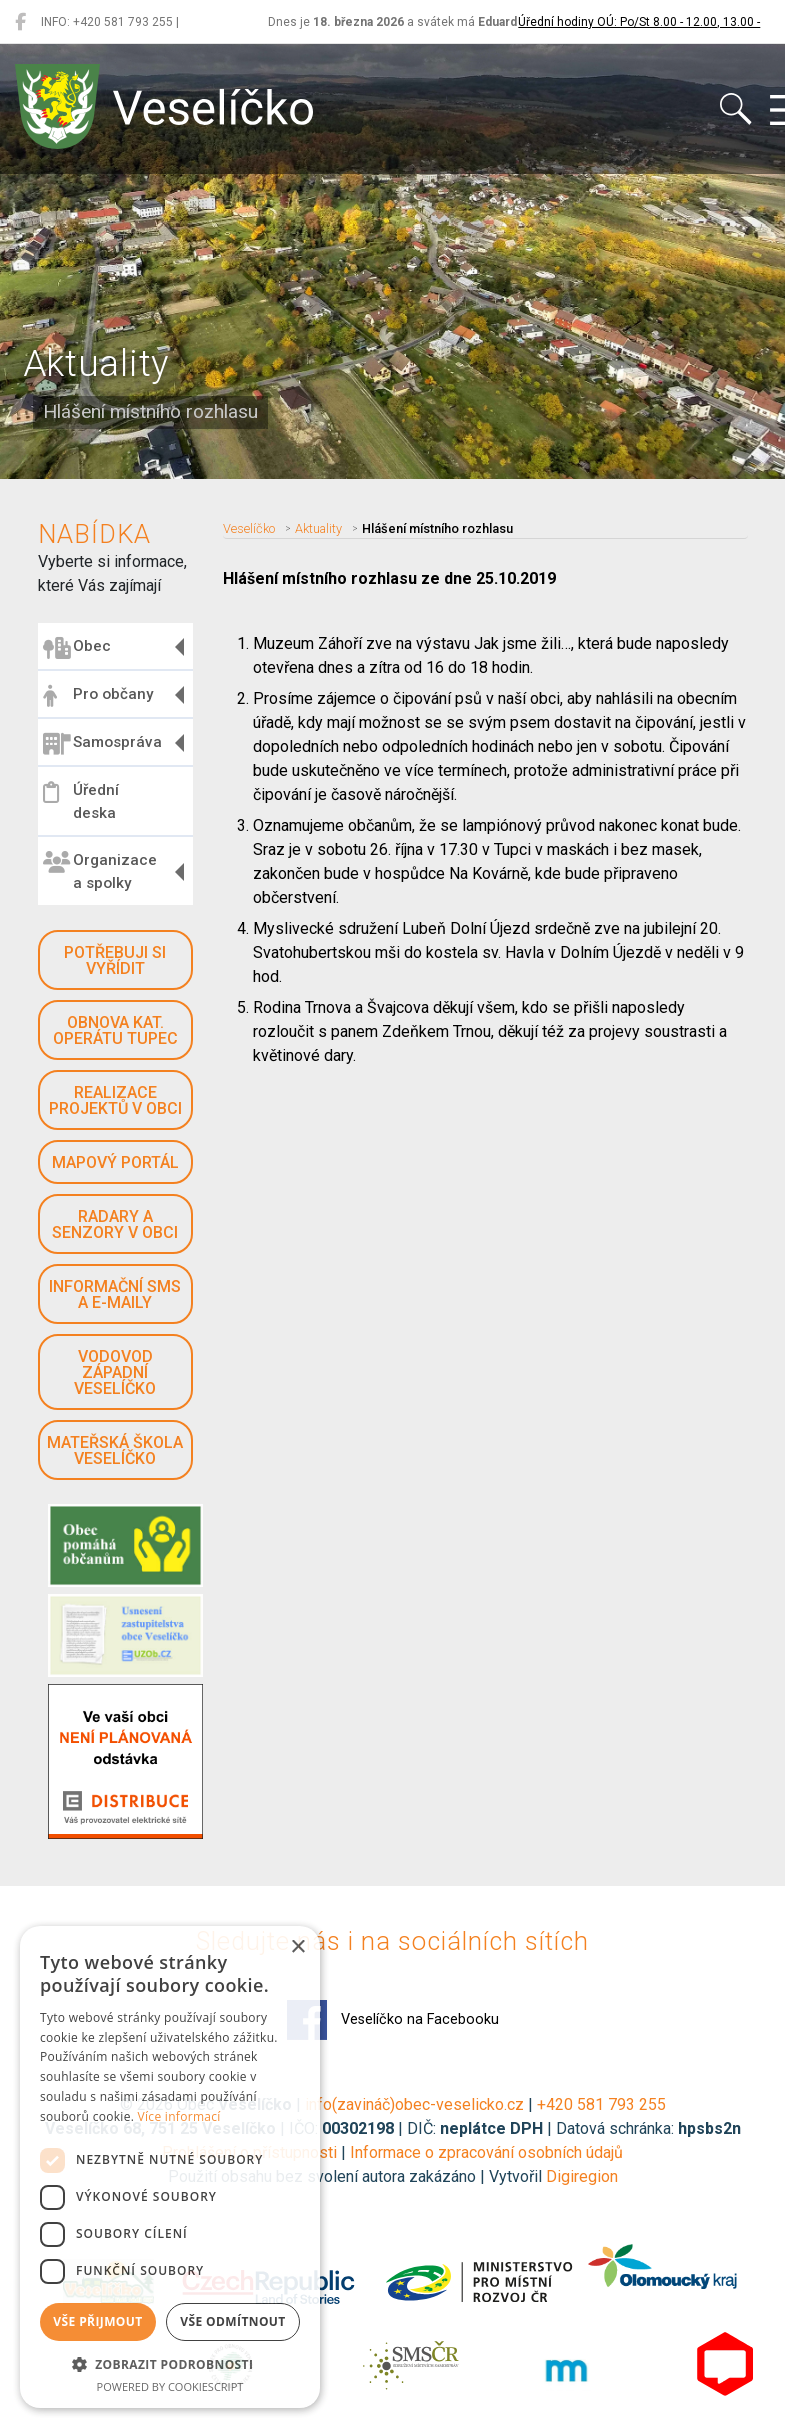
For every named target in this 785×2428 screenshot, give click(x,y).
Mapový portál (115, 1162)
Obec (77, 648)
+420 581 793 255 (601, 2104)
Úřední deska (81, 801)
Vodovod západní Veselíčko (115, 1372)
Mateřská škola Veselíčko (115, 1450)
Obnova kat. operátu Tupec (115, 1030)
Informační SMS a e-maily (115, 1294)
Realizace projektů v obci (115, 1100)
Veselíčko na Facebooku (393, 2020)
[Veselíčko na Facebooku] (20, 22)
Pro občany (98, 696)
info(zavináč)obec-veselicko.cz (414, 2104)
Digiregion (582, 2176)
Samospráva (102, 744)
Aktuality (318, 528)
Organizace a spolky (100, 871)
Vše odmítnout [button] (232, 2321)
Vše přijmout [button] (97, 2321)
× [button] (297, 1947)
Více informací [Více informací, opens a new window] (179, 2116)
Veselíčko (249, 528)
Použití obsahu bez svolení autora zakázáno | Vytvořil (357, 2176)
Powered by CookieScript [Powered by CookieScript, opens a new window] (170, 2386)
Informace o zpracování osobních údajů (486, 2152)
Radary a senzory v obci (115, 1224)
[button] (170, 2364)
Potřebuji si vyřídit (115, 960)
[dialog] (170, 2167)
